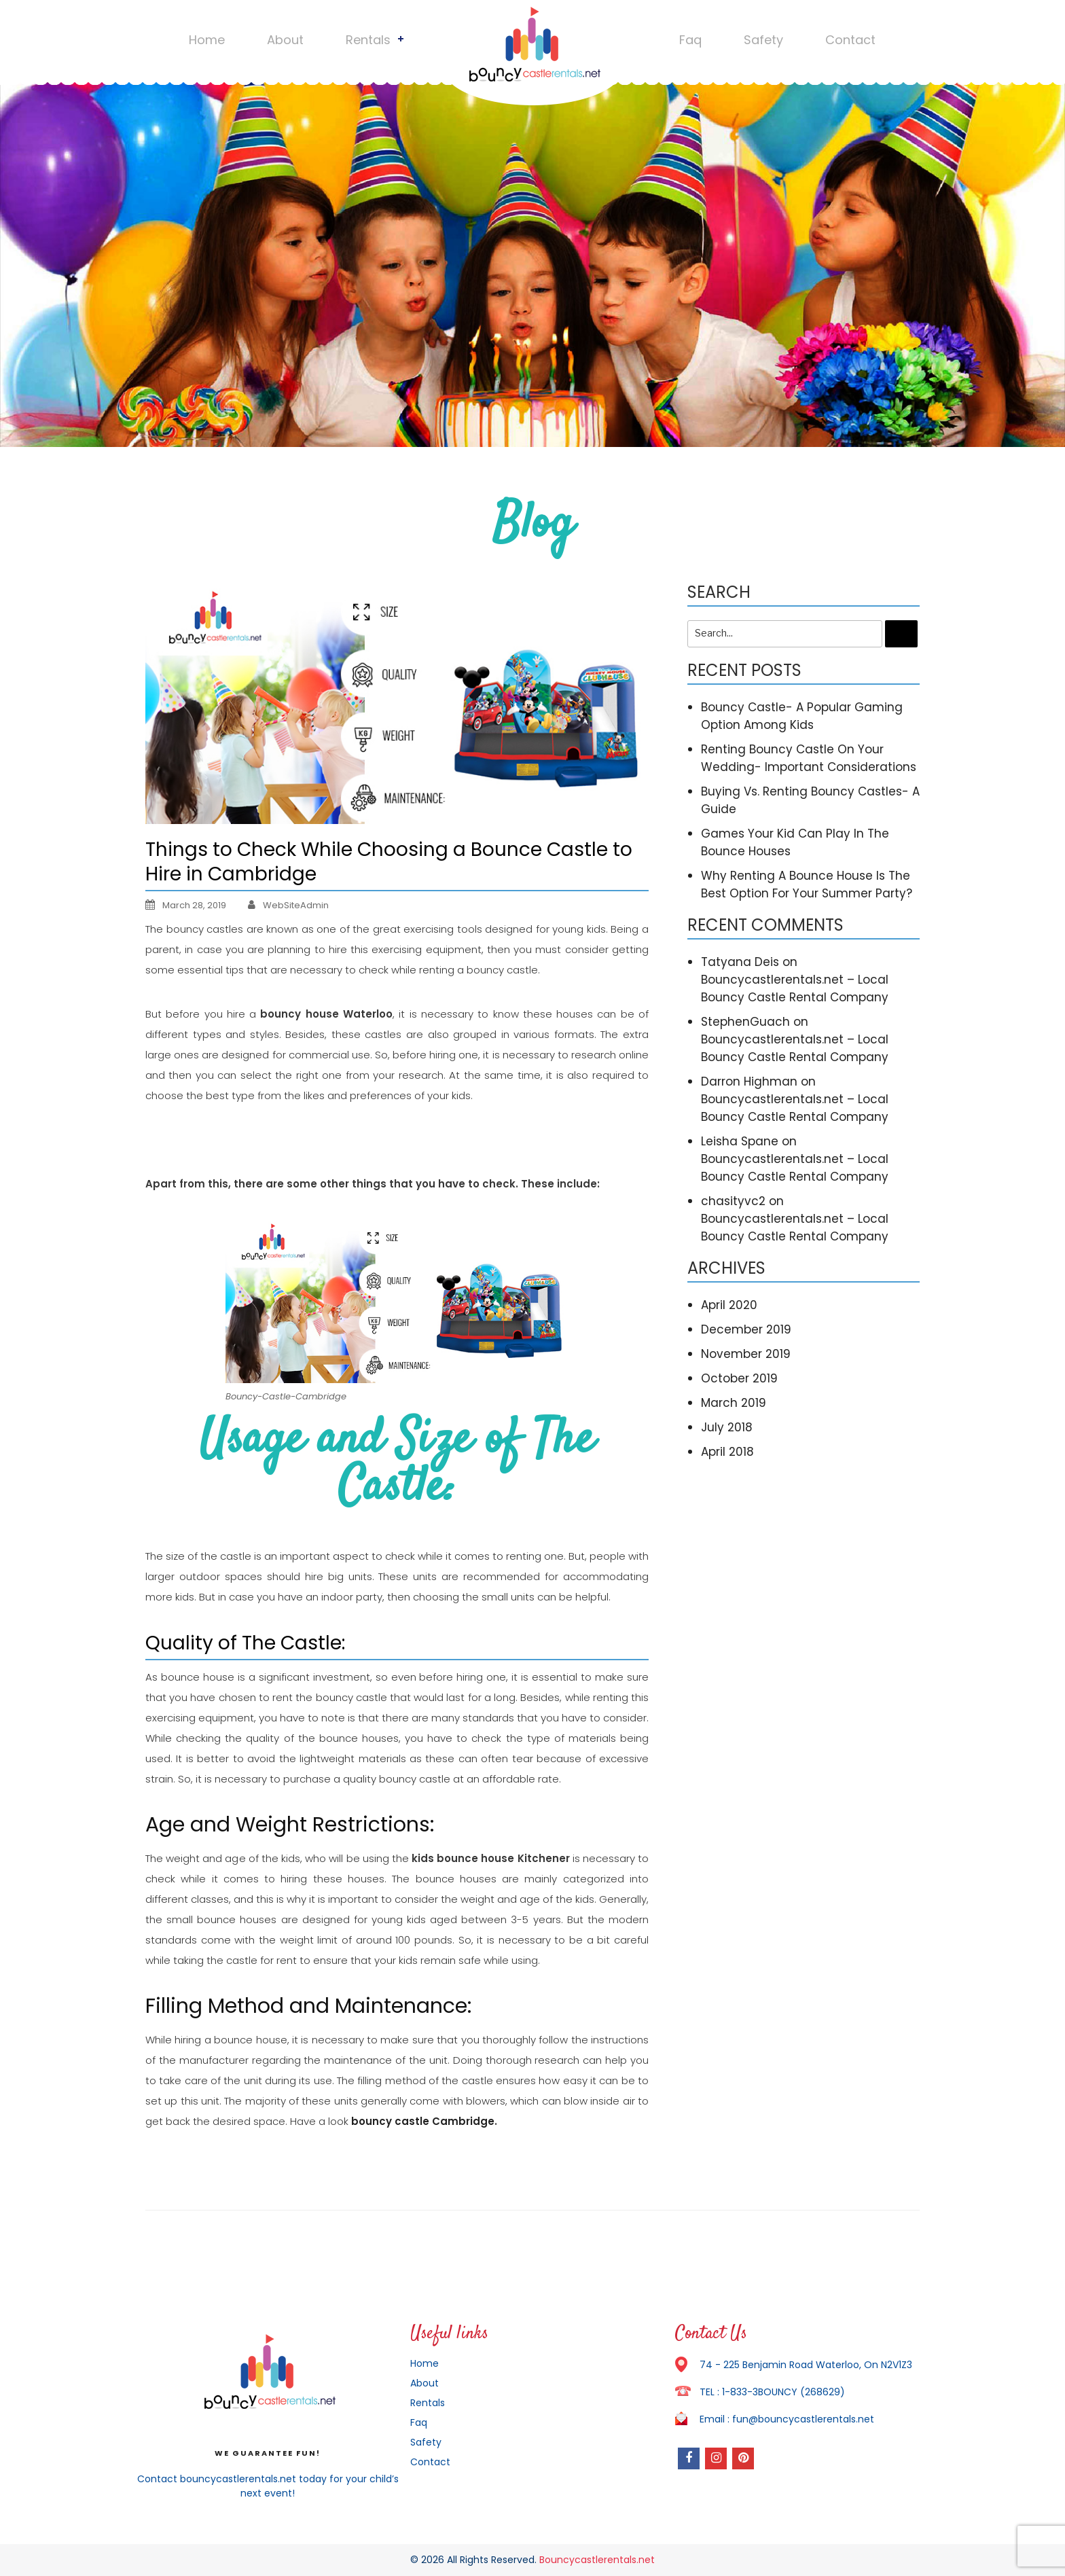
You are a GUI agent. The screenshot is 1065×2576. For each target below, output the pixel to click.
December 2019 (746, 1329)
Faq (690, 39)
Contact (850, 39)
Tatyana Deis (740, 962)
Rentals (368, 39)
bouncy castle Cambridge (422, 2121)
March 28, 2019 (185, 905)
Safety (763, 39)
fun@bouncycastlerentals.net (803, 2419)
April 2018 (727, 1452)
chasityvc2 (733, 1201)
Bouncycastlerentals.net (597, 2559)
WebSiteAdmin (296, 905)
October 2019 (739, 1378)
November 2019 (746, 1354)
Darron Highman (749, 1081)
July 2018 (727, 1427)
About (285, 39)
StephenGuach (745, 1022)
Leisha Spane (739, 1141)
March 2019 (733, 1403)
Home (207, 39)
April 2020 (729, 1305)
